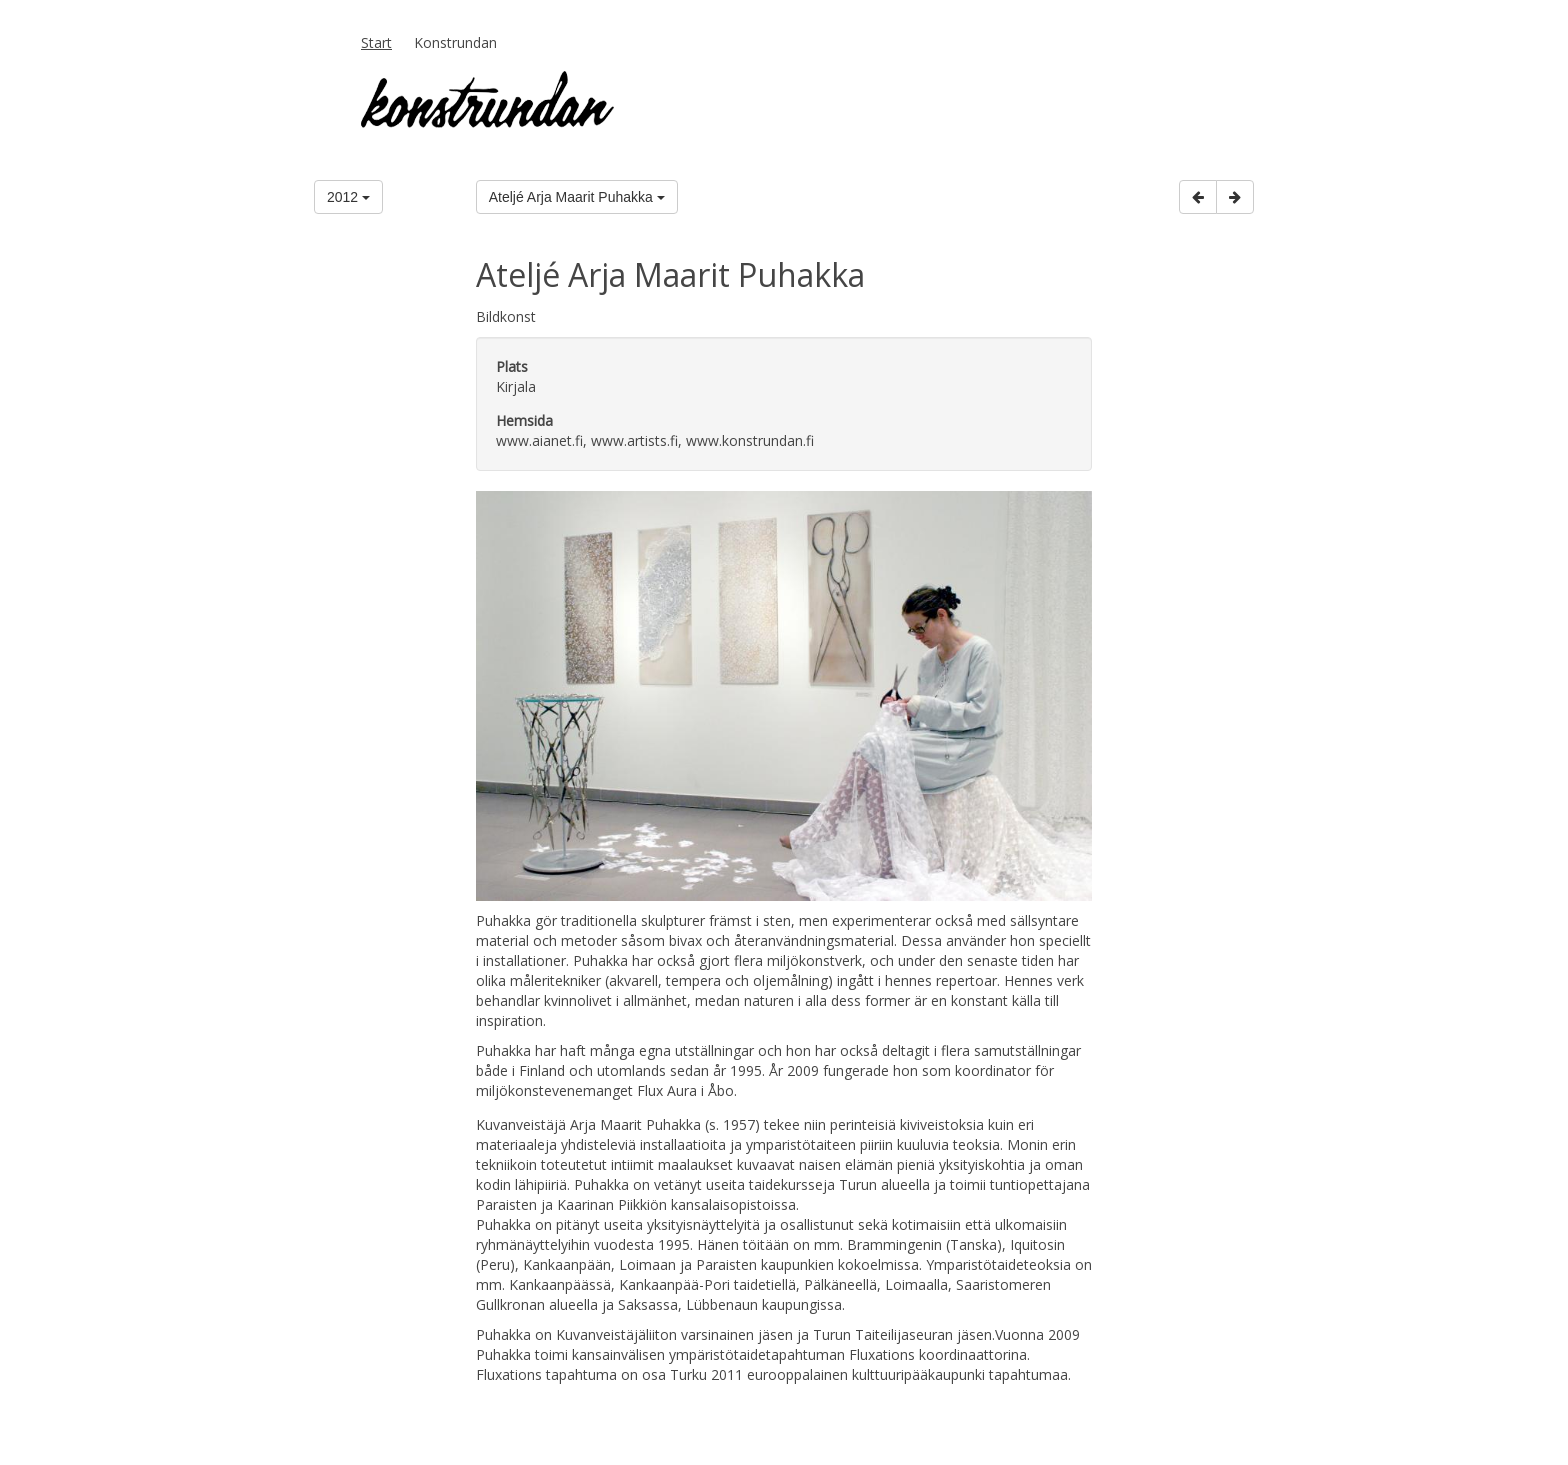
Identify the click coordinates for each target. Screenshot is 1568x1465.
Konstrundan (455, 42)
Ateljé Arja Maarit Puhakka (577, 197)
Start (376, 42)
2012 (348, 197)
